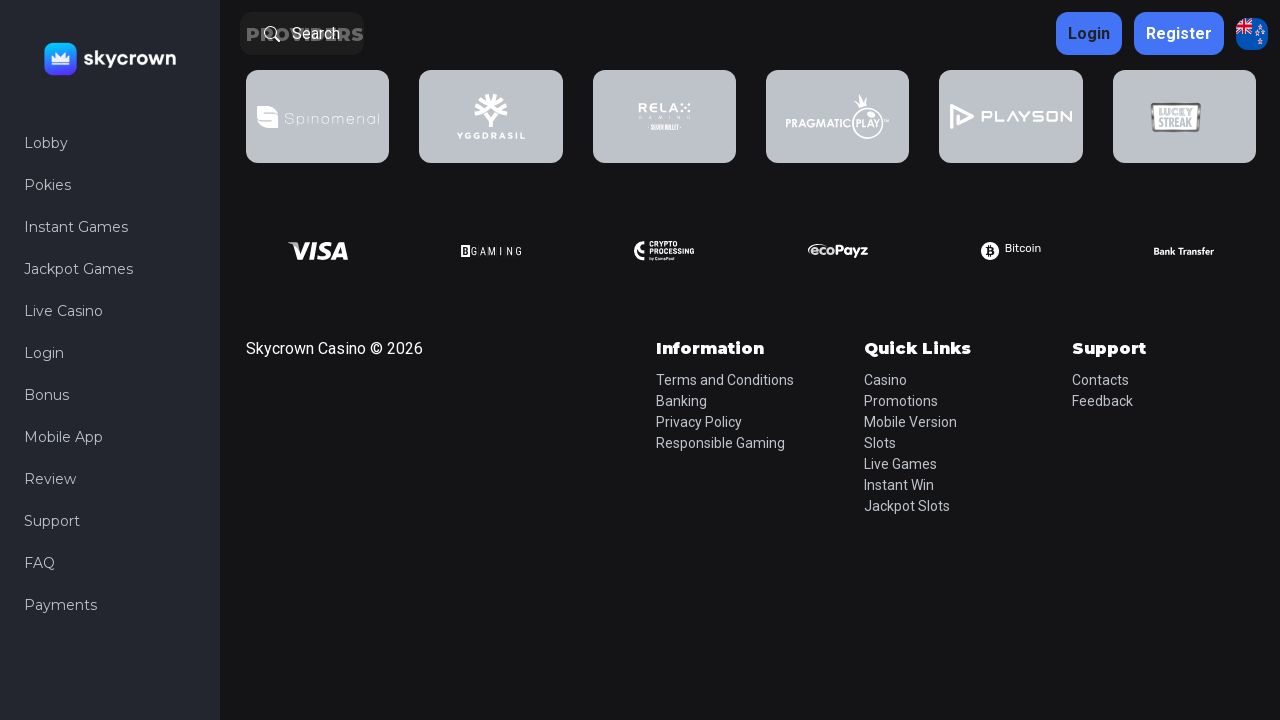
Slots (880, 443)
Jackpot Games (78, 269)
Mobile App (63, 437)
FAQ (39, 563)
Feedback (1102, 401)
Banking (681, 401)
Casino (885, 380)
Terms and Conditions (725, 380)
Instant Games (76, 227)
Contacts (1100, 380)
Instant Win (899, 485)
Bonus (46, 395)
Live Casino (63, 311)
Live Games (900, 464)
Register (1179, 33)
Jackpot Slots (907, 506)
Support (52, 521)
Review (50, 479)
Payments (60, 605)
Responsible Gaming (720, 443)
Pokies (47, 185)
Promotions (901, 401)
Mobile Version (910, 422)
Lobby (46, 143)
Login (44, 353)
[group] (317, 116)
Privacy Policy (699, 422)
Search (302, 33)
